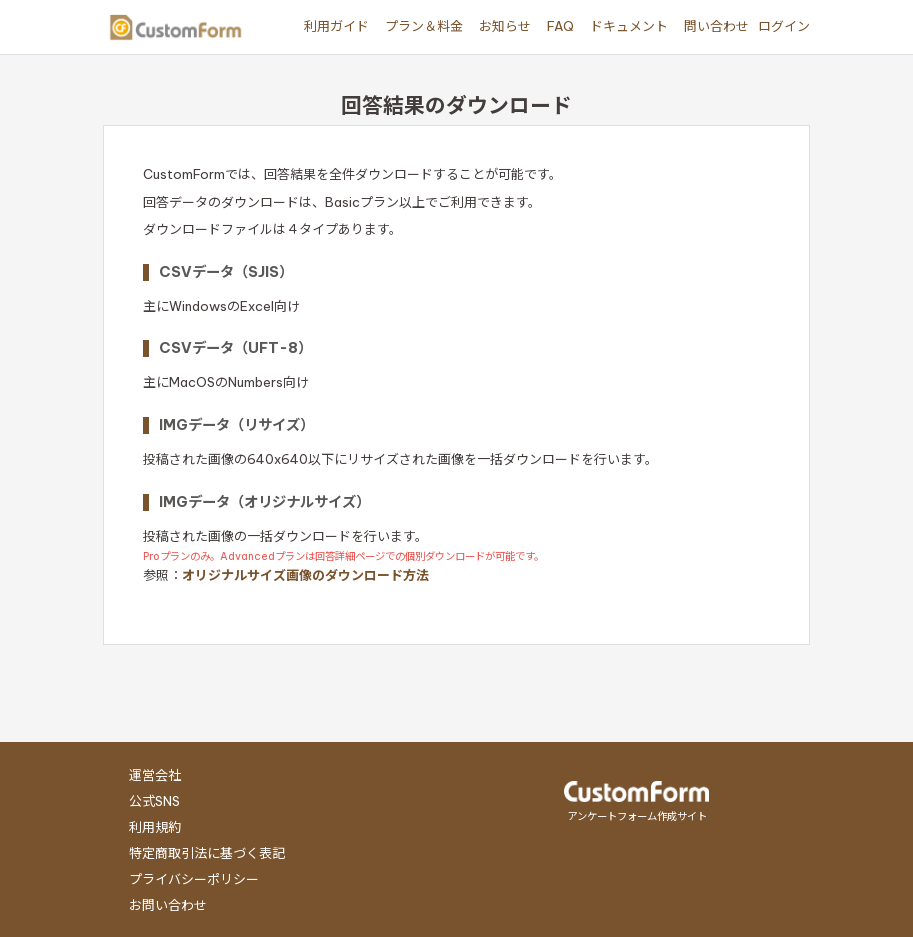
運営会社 (155, 775)
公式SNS (154, 801)
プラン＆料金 (424, 26)
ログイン (784, 26)
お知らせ (505, 26)
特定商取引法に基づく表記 (207, 853)
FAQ (560, 26)
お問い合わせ (168, 905)
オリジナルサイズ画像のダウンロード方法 (305, 575)
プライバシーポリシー (194, 879)
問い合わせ (716, 26)
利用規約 (155, 827)
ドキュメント (629, 26)
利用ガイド (336, 26)
